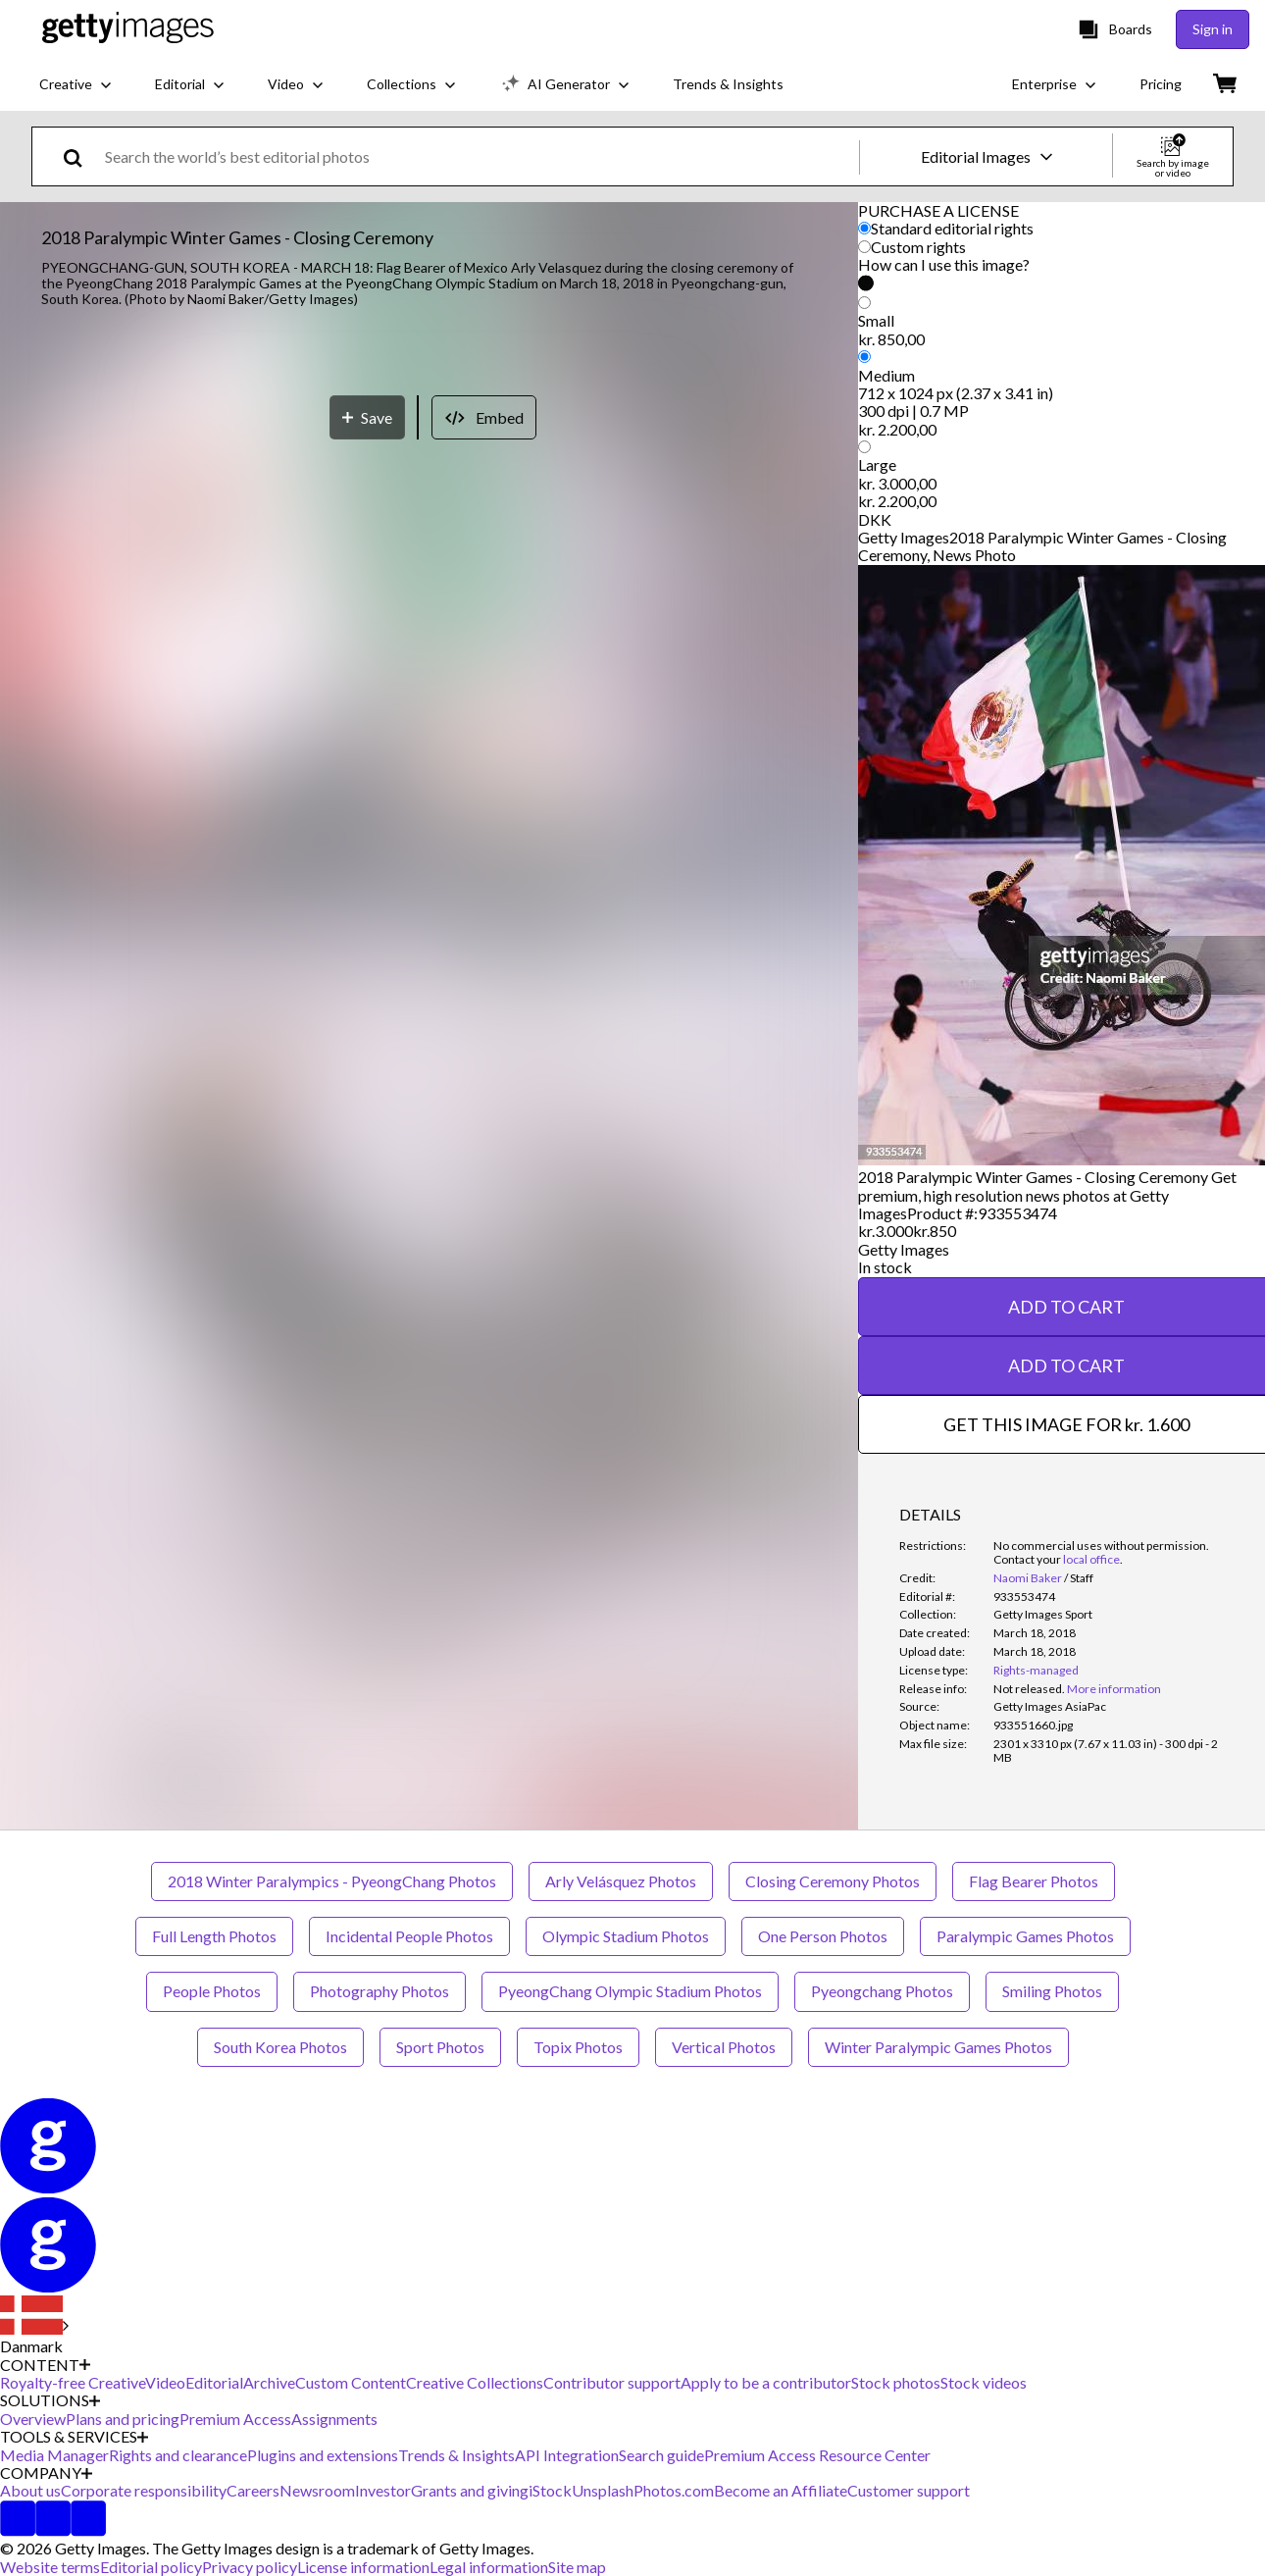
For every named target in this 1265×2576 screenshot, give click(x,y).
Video (165, 2382)
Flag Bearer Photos (1033, 1881)
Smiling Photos (1052, 1991)
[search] (81, 156)
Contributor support (612, 2382)
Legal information (489, 2566)
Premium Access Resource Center (817, 2455)
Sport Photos (440, 2046)
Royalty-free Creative (72, 2382)
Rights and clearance (178, 2455)
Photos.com (673, 2490)
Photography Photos (379, 1991)
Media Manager (54, 2455)
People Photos (212, 1991)
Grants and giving (470, 2490)
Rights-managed (1036, 1670)
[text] (478, 156)
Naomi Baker (1027, 1578)
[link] (1029, 1688)
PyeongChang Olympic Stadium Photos (630, 1991)
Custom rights (918, 246)
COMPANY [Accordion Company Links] (46, 2473)
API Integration (567, 2455)
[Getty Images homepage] (128, 29)
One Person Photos (822, 1936)
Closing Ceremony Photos (832, 1881)
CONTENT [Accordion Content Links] (45, 2365)
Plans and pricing (122, 2418)
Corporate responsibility (144, 2490)
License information (363, 2566)
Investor (383, 2490)
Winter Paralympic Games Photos (938, 2046)
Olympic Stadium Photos (625, 1936)
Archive (269, 2382)
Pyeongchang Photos (882, 1991)
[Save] (367, 1156)
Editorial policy (151, 2566)
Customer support (908, 2490)
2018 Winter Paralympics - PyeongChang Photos (332, 1881)
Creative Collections (474, 2382)
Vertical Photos (724, 2046)
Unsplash (602, 2490)
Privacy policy (249, 2566)
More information (1114, 1688)
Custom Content (350, 2382)
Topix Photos (578, 2046)
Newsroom (317, 2490)
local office (1091, 1559)
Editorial (214, 2382)
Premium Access (235, 2418)
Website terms (50, 2566)
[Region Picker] (34, 2325)
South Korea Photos (280, 2046)
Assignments (334, 2418)
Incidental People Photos (409, 1936)
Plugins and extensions (322, 2455)
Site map (577, 2566)
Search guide (661, 2455)
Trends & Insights (456, 2455)
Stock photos (895, 2382)
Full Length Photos (214, 1936)
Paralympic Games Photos (1025, 1936)
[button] (429, 722)
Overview (33, 2418)
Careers (253, 2490)
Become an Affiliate (780, 2490)
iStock (550, 2490)
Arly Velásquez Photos (620, 1881)
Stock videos (983, 2382)
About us (30, 2490)
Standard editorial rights (952, 228)
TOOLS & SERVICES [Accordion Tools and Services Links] (74, 2437)
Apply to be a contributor (766, 2382)
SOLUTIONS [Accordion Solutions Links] (50, 2400)
